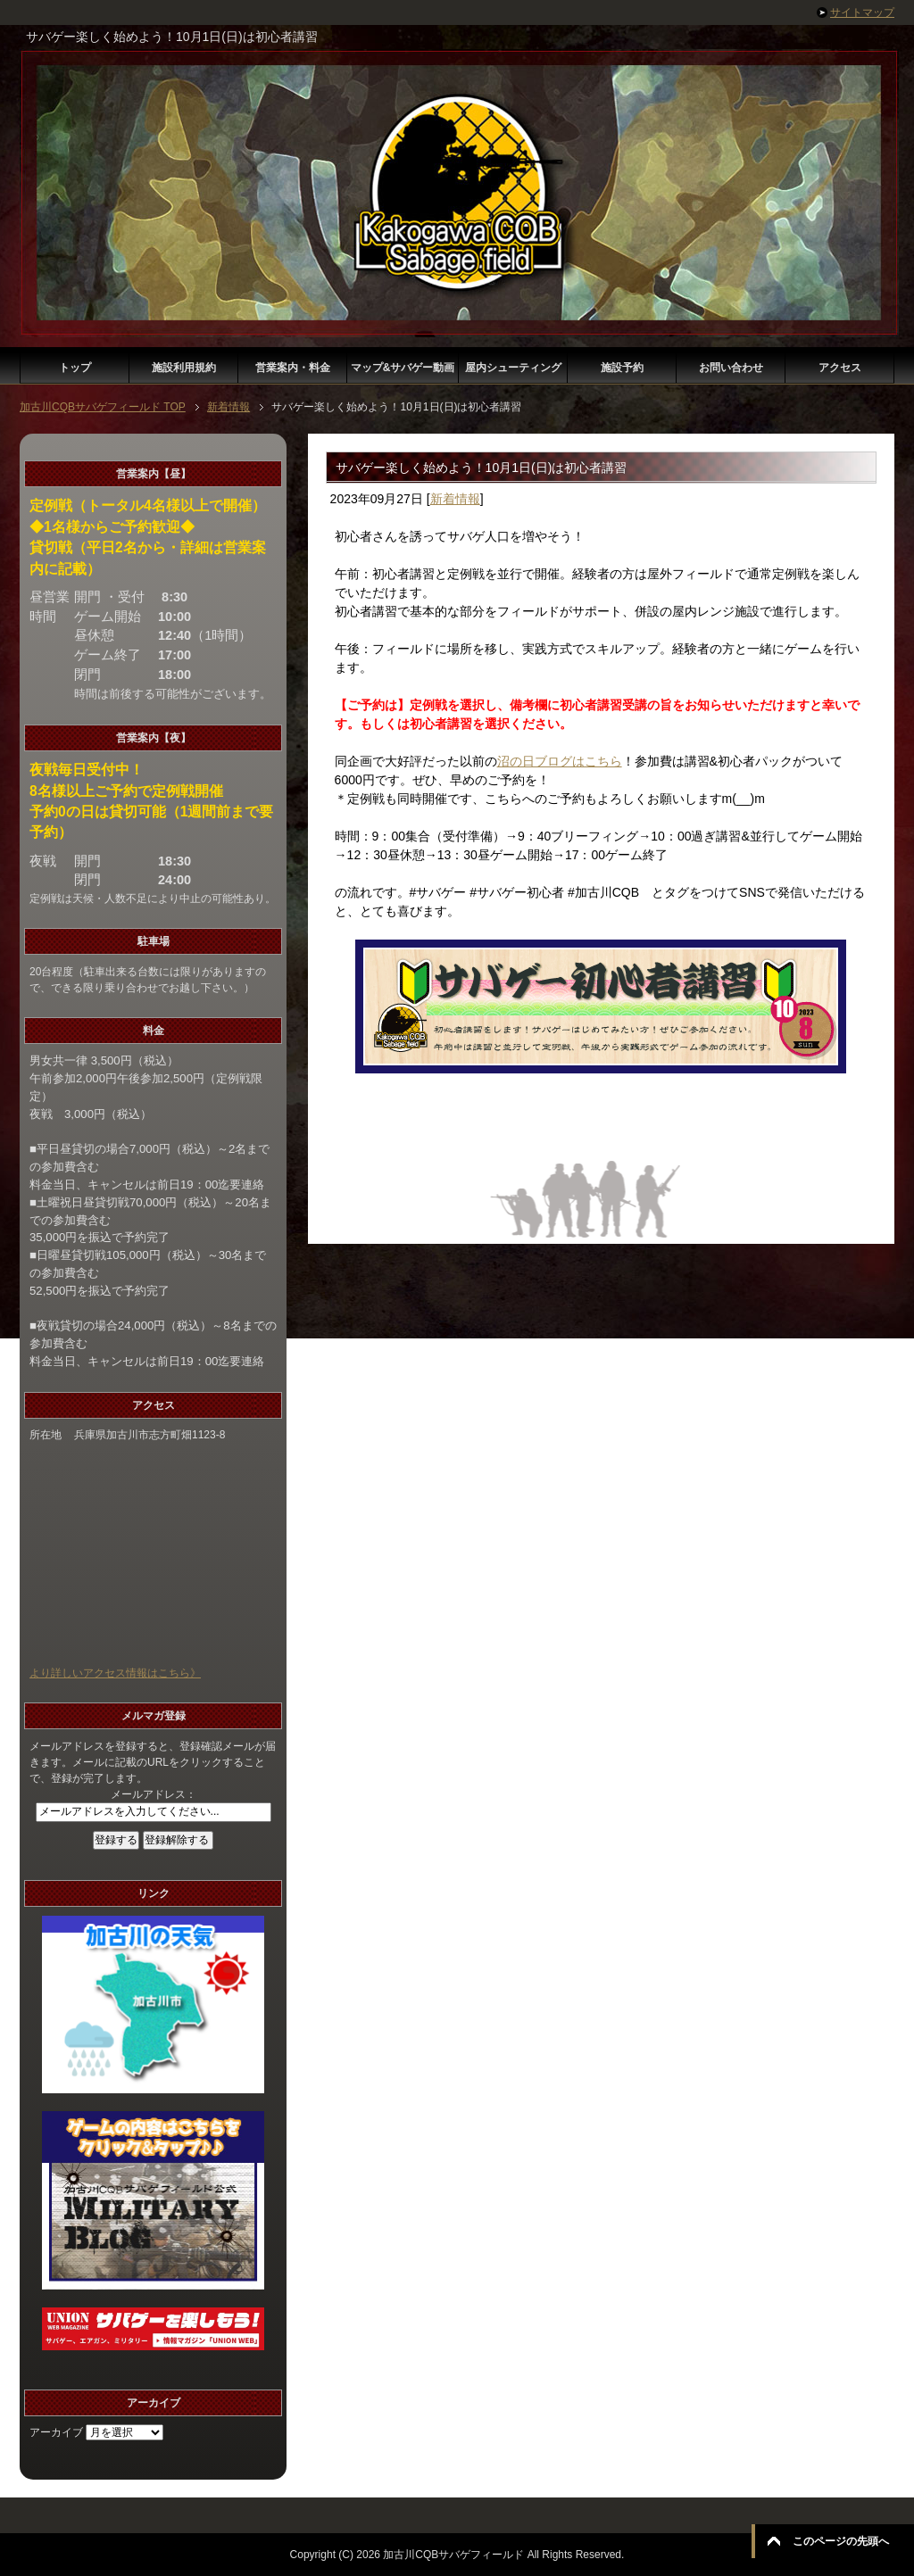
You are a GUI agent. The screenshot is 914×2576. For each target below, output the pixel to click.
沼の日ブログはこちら (559, 761)
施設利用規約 (184, 367)
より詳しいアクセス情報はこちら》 (115, 1673)
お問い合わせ (731, 367)
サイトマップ (862, 12)
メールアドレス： (153, 1794)
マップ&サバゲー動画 (403, 367)
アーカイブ (56, 2432)
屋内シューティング (513, 367)
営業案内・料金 (292, 367)
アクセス (839, 367)
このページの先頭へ (841, 2541)
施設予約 (622, 367)
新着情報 (455, 499)
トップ (75, 367)
